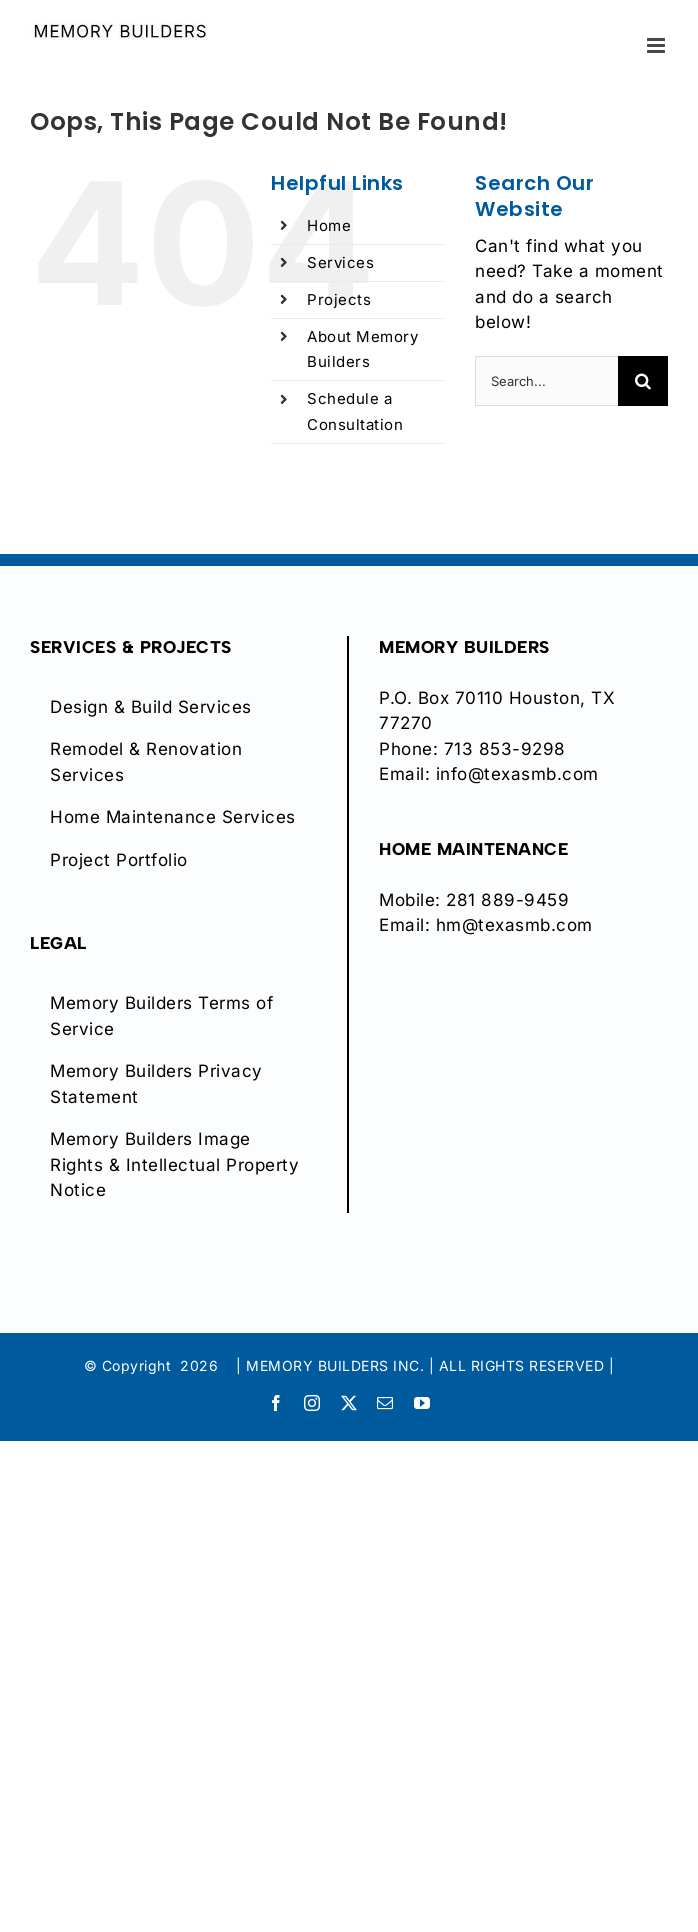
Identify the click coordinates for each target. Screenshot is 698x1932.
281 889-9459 (507, 900)
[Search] (643, 381)
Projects (339, 299)
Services (340, 262)
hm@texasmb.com (514, 925)
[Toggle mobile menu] (658, 45)
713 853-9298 (505, 749)
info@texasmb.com (517, 774)
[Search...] (546, 381)
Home (329, 225)
